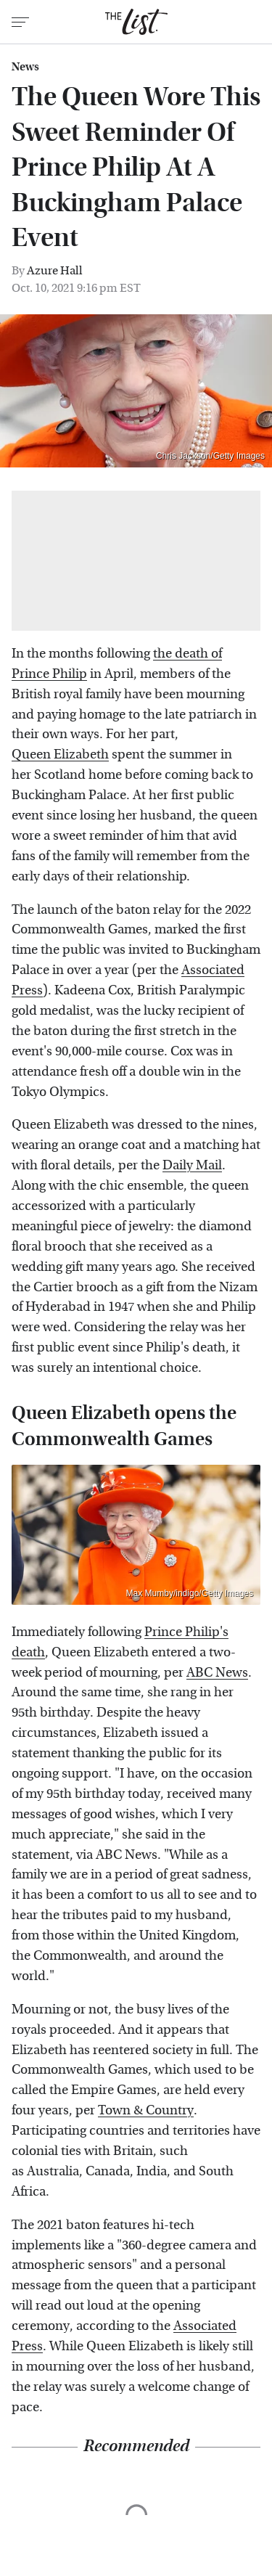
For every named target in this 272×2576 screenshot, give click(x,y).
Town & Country (146, 2110)
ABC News (217, 1672)
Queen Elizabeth (60, 754)
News (25, 67)
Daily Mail (192, 1165)
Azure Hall (55, 270)
